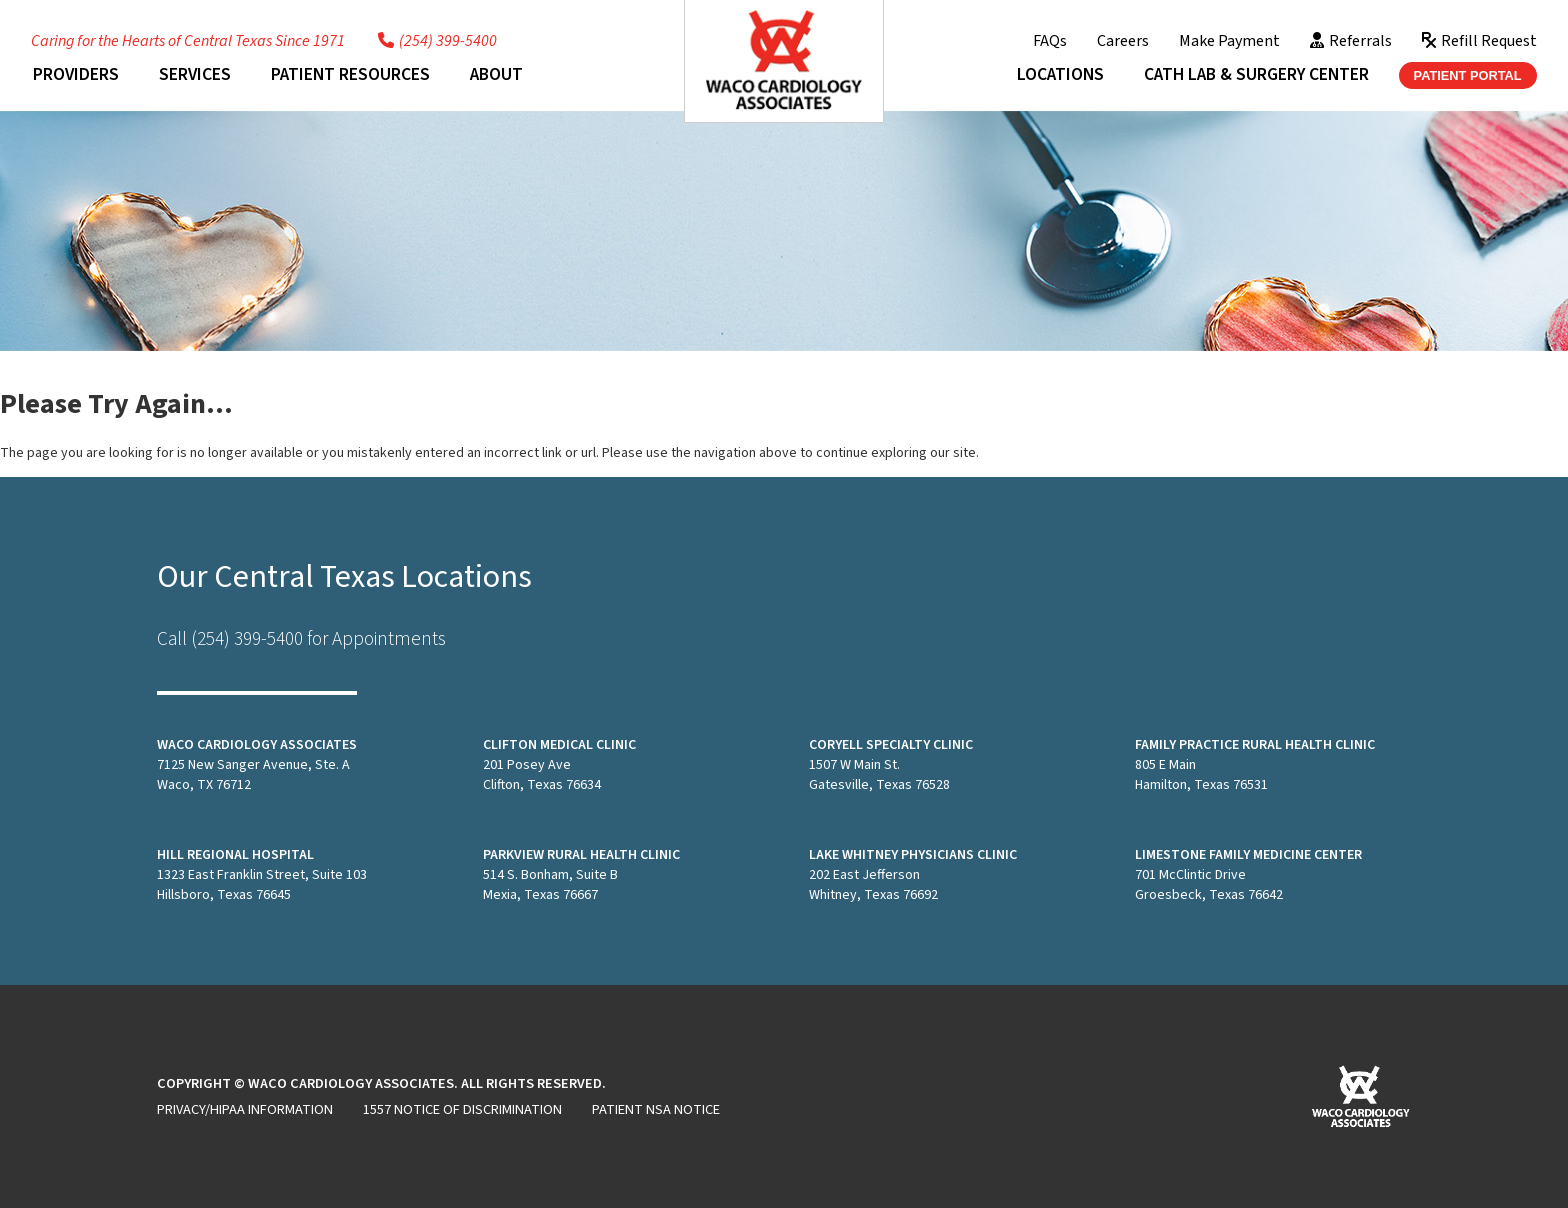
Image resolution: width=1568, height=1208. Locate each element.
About (496, 74)
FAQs (1050, 41)
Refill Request (1479, 41)
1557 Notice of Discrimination (462, 1109)
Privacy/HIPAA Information (245, 1109)
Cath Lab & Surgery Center (1256, 74)
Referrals (1351, 41)
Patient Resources (350, 74)
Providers (76, 74)
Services (195, 74)
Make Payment (1229, 41)
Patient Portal (1468, 75)
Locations (1060, 74)
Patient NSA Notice (656, 1109)
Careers (1123, 41)
